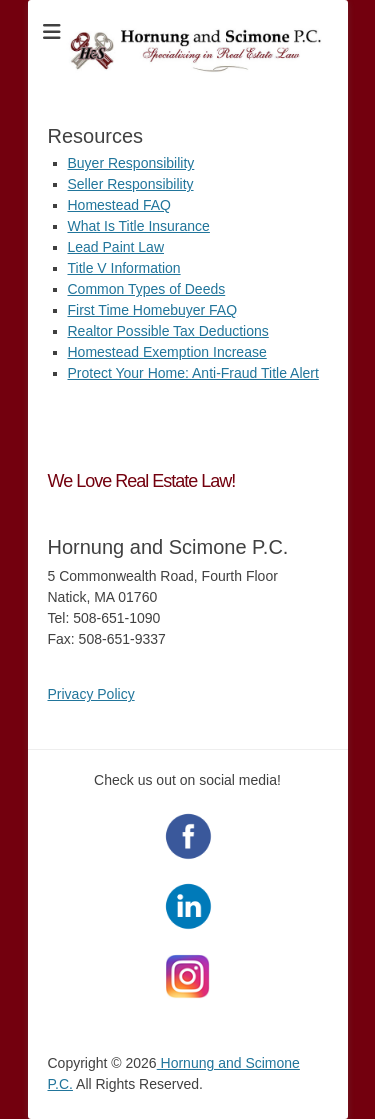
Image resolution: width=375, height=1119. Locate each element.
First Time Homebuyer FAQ (153, 310)
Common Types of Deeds (147, 289)
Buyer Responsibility (131, 163)
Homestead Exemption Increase (167, 352)
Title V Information (124, 268)
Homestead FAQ (120, 205)
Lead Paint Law (116, 247)
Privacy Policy (91, 694)
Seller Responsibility (131, 184)
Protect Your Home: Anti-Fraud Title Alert (193, 373)
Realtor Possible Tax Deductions (168, 331)
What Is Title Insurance (139, 226)
